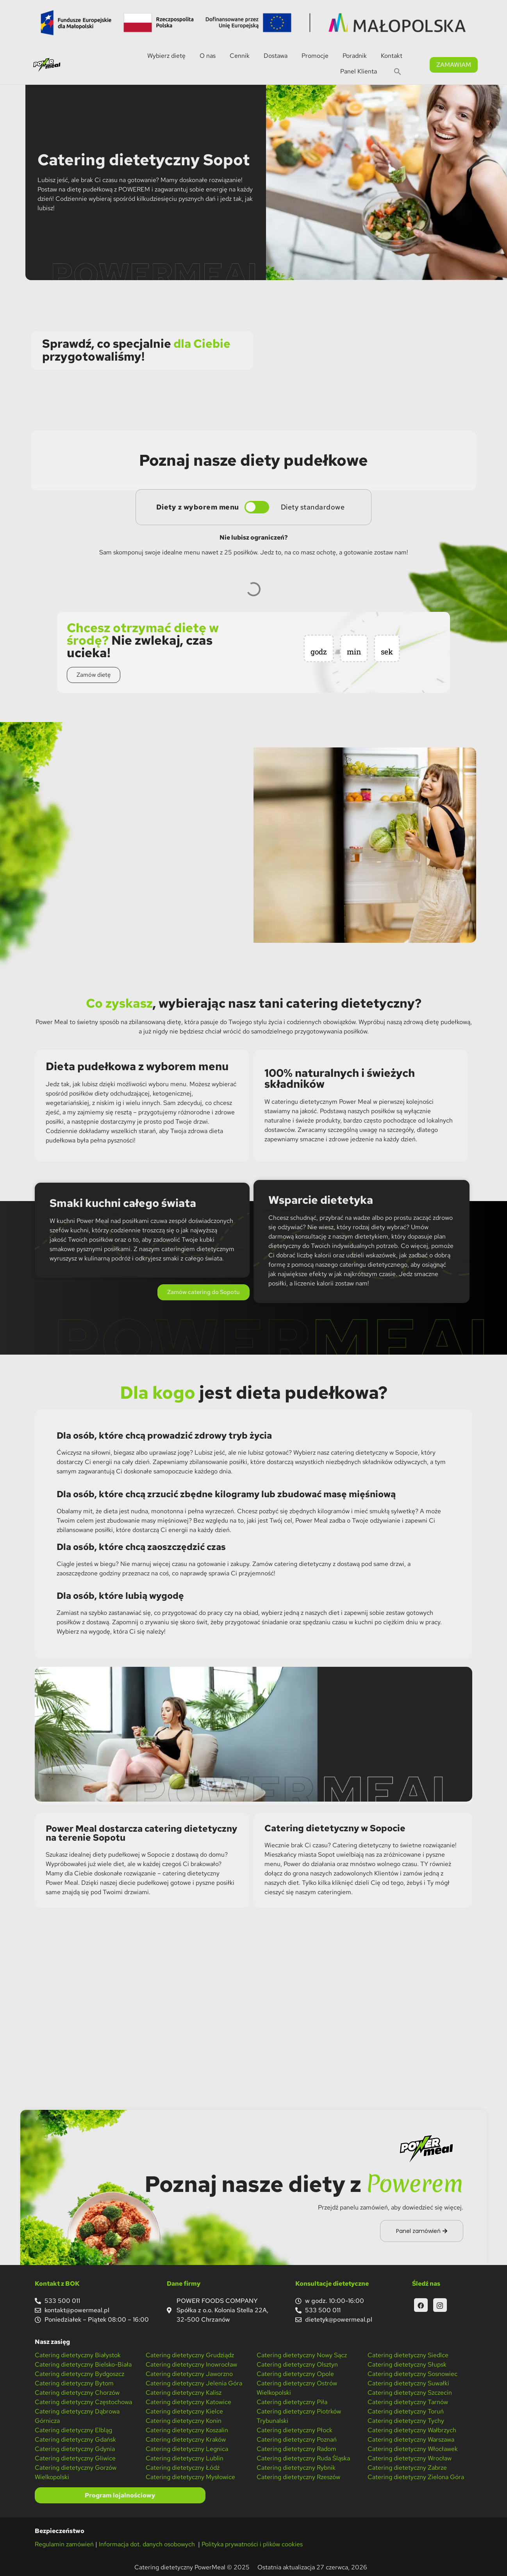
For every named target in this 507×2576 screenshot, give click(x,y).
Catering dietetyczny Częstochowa (83, 2402)
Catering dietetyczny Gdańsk (75, 2439)
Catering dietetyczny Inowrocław (191, 2364)
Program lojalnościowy (120, 2495)
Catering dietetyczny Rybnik (296, 2467)
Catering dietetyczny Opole (295, 2374)
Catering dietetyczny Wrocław (410, 2458)
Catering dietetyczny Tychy (406, 2421)
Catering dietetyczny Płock (294, 2430)
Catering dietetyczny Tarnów (408, 2402)
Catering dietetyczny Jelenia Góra (194, 2383)
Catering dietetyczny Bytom (74, 2383)
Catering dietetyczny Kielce (184, 2411)
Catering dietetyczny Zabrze (407, 2467)
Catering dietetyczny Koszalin (187, 2430)
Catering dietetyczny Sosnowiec (412, 2374)
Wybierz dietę (166, 56)
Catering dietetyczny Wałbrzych (412, 2430)
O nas (208, 56)
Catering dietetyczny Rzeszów (298, 2477)
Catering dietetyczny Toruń (406, 2411)
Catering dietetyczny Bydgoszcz (79, 2374)
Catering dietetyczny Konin (183, 2421)
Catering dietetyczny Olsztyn (297, 2364)
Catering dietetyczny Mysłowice (190, 2477)
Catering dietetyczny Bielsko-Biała (83, 2364)
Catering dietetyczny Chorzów (77, 2392)
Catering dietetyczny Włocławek (413, 2449)
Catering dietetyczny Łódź (183, 2467)
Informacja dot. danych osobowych (147, 2544)
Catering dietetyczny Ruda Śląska (303, 2458)
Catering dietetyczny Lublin (184, 2458)
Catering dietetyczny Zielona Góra (416, 2477)
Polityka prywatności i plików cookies (252, 2544)
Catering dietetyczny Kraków (186, 2439)
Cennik (240, 56)
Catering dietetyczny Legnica (187, 2449)
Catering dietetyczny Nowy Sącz (302, 2355)
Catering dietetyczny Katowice (188, 2402)
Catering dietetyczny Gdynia (75, 2449)
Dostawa (275, 56)
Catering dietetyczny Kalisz (183, 2392)
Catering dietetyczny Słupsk (407, 2364)
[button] (397, 71)
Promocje (315, 56)
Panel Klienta (358, 71)
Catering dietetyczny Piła (292, 2402)
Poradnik (355, 56)
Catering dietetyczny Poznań (297, 2439)
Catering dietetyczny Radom (296, 2449)
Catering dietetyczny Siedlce (408, 2355)
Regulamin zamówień (64, 2544)
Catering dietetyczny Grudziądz (190, 2355)
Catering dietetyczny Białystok (78, 2355)
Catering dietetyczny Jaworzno (189, 2374)
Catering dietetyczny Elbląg (73, 2430)
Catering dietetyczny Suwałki (408, 2383)
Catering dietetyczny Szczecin (410, 2392)
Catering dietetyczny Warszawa (411, 2439)
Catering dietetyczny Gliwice (75, 2458)
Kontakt (391, 56)
